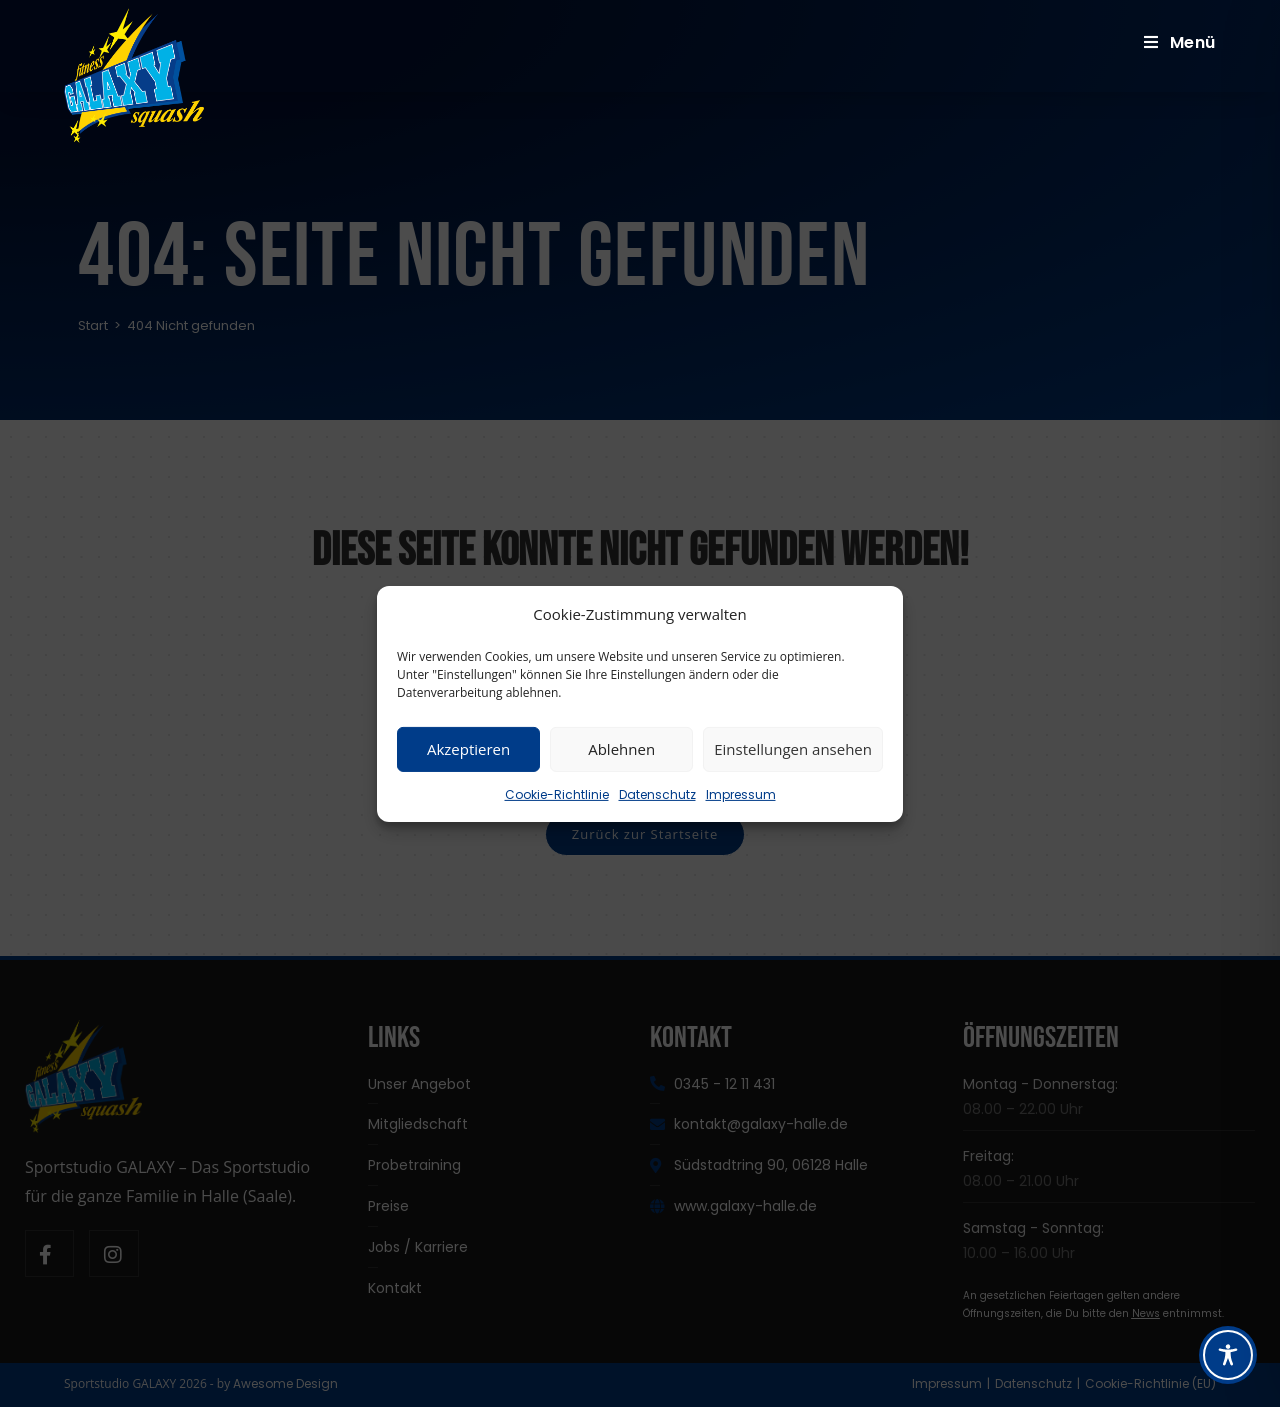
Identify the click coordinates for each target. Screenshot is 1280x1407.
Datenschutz (657, 793)
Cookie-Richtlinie (557, 793)
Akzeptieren (468, 749)
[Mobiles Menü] (1180, 42)
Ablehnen (621, 749)
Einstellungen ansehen (793, 749)
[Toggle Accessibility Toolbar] (1228, 1355)
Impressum (741, 793)
